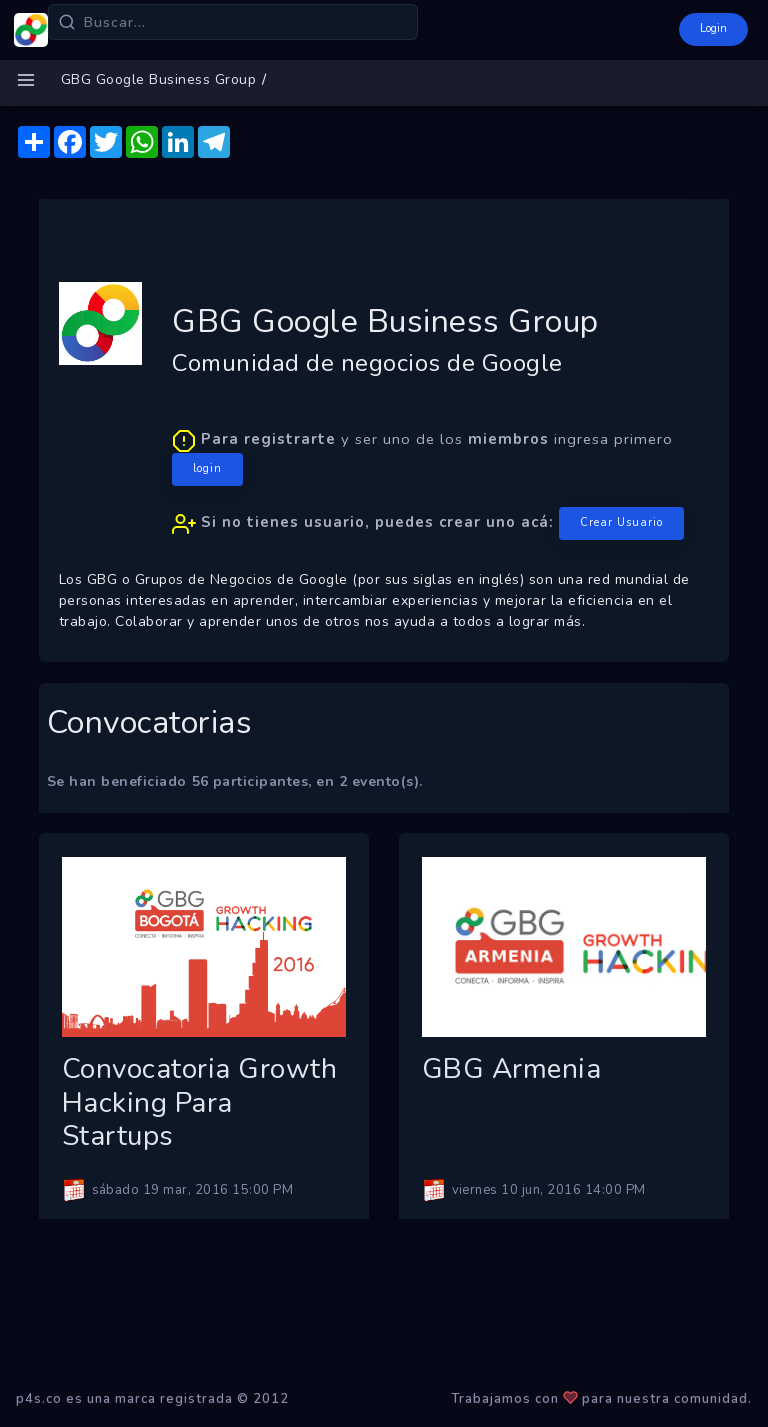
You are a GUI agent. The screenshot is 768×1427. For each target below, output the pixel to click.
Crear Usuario (621, 522)
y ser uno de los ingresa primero (428, 484)
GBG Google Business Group (158, 79)
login (207, 468)
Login (713, 28)
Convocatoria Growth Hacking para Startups (200, 1102)
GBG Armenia (512, 1069)
